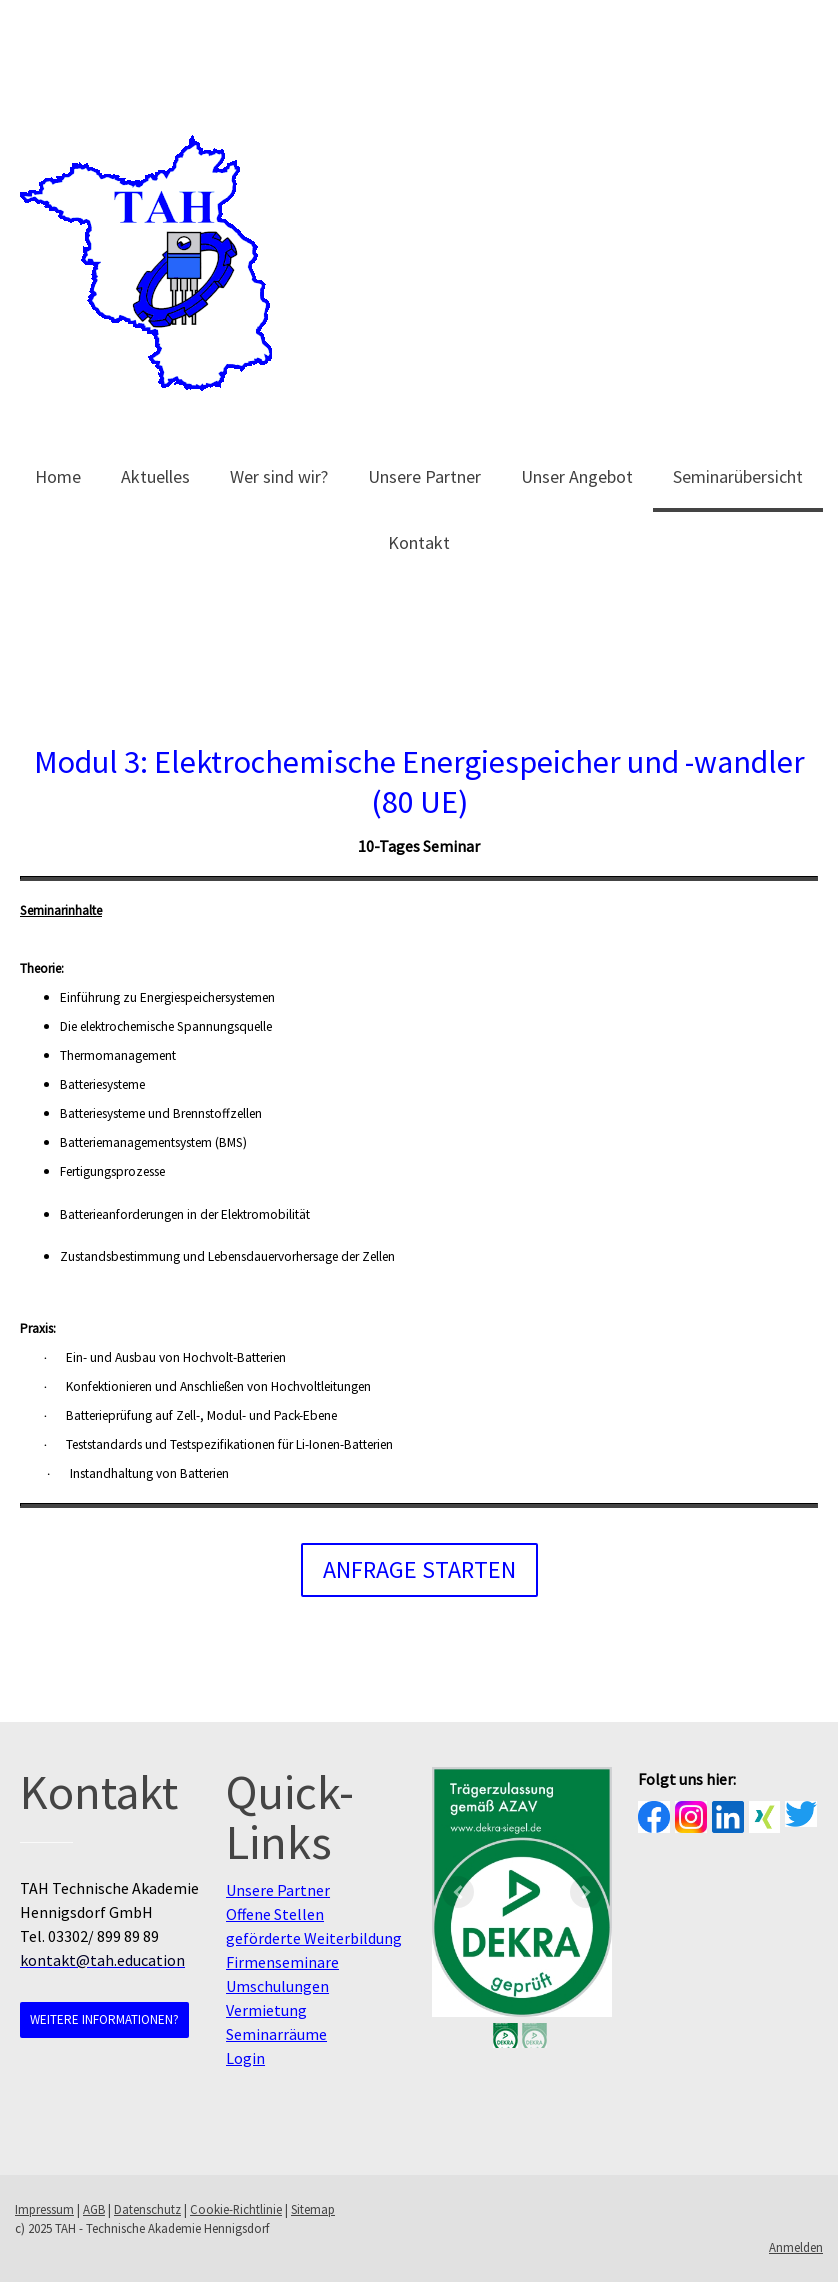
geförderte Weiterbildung (314, 1938)
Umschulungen (277, 1986)
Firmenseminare (282, 1962)
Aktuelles (155, 476)
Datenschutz (147, 2209)
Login (245, 2058)
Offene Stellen (275, 1914)
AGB (94, 2209)
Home (58, 476)
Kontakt (419, 542)
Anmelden (796, 2247)
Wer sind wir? (279, 476)
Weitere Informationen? (104, 2019)
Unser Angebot (577, 476)
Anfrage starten (419, 1569)
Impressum (44, 2209)
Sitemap (313, 2209)
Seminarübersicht (738, 476)
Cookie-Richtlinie (236, 2209)
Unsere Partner (424, 476)
